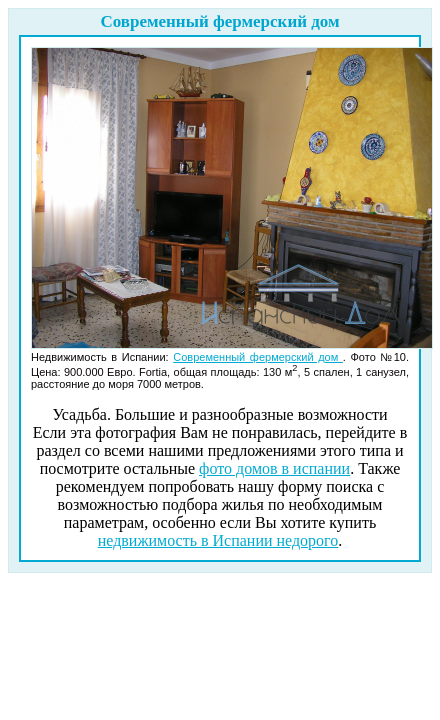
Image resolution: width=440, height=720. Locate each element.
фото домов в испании (274, 468)
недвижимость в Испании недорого (218, 540)
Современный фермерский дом (258, 357)
